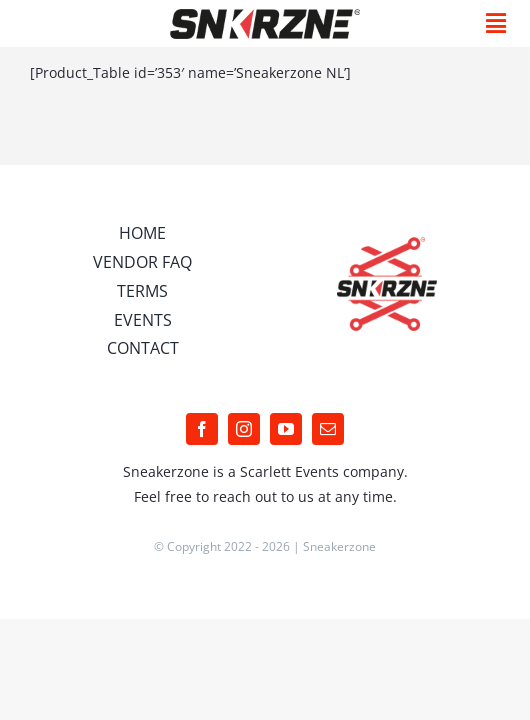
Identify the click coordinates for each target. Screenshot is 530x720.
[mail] (328, 479)
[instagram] (244, 479)
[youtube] (286, 479)
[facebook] (202, 479)
